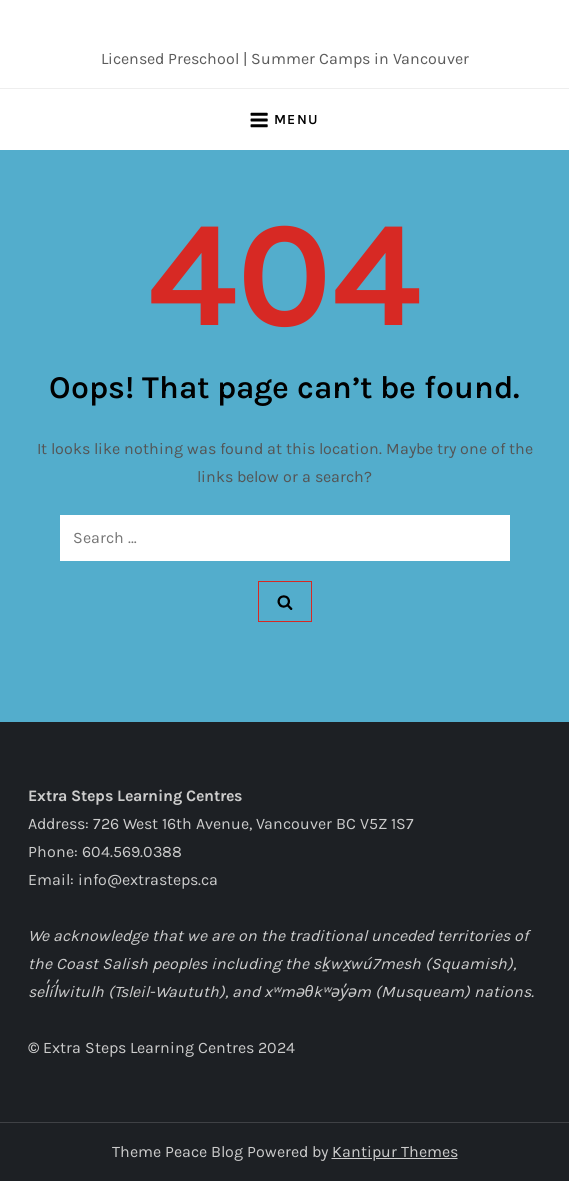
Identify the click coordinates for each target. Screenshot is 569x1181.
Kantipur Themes (395, 1151)
